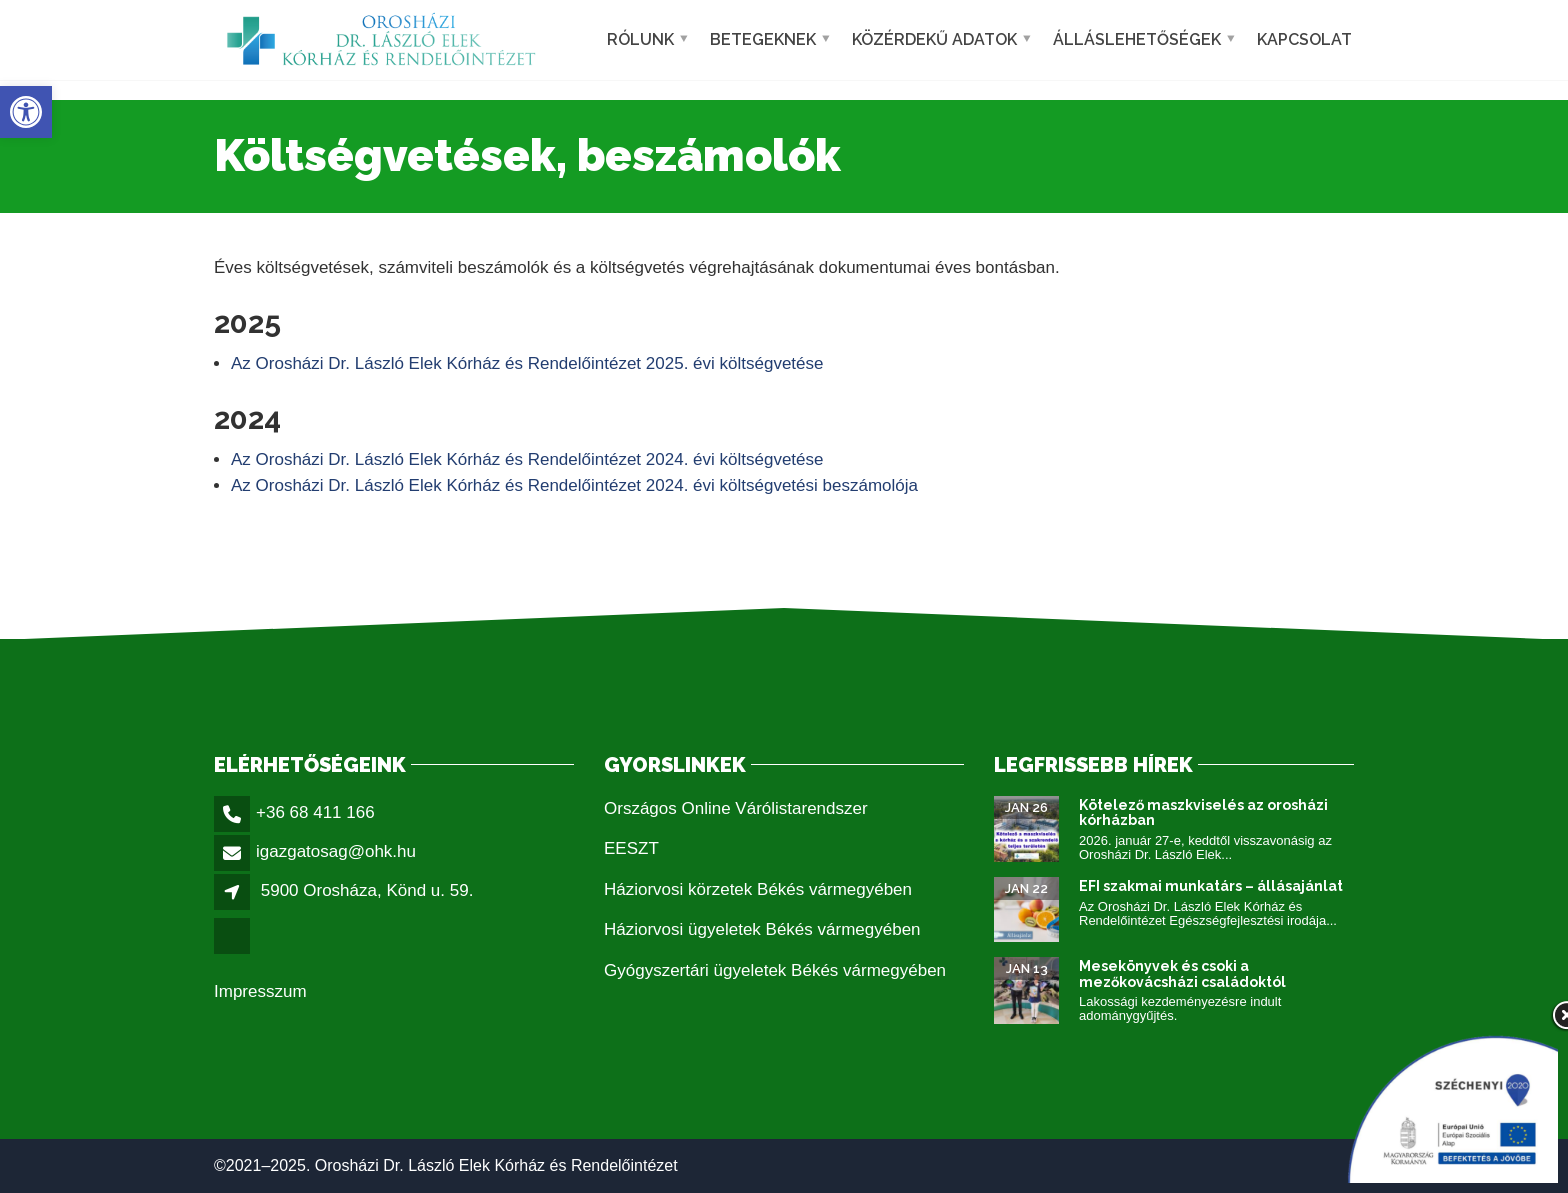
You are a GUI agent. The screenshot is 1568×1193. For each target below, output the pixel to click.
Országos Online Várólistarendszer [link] (736, 808)
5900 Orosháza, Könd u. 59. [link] (367, 890)
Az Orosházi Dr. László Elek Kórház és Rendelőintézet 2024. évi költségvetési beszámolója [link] (574, 485)
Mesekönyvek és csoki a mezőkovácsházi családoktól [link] (1182, 973)
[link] (26, 112)
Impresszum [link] (260, 991)
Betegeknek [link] (763, 39)
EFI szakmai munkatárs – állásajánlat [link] (1211, 886)
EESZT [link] (631, 848)
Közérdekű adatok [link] (934, 39)
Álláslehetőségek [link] (1137, 39)
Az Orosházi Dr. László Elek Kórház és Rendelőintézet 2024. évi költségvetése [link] (527, 459)
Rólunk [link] (640, 39)
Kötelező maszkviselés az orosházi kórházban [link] (1203, 812)
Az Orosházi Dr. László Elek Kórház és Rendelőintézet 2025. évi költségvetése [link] (527, 363)
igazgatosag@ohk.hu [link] (336, 851)
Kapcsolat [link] (1304, 39)
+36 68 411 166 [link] (315, 812)
